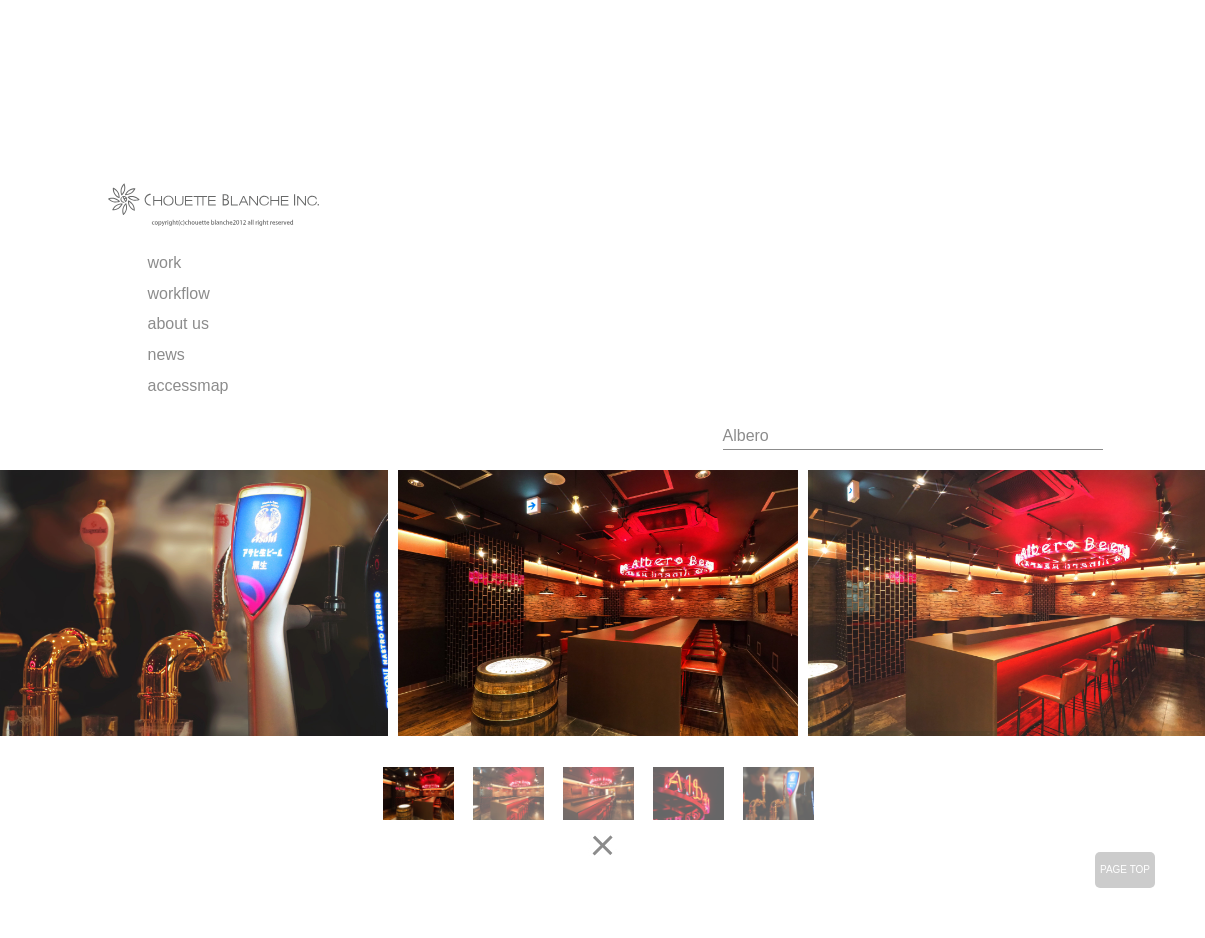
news (166, 354)
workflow (179, 293)
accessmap (188, 385)
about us (178, 323)
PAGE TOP (1125, 869)
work (165, 262)
